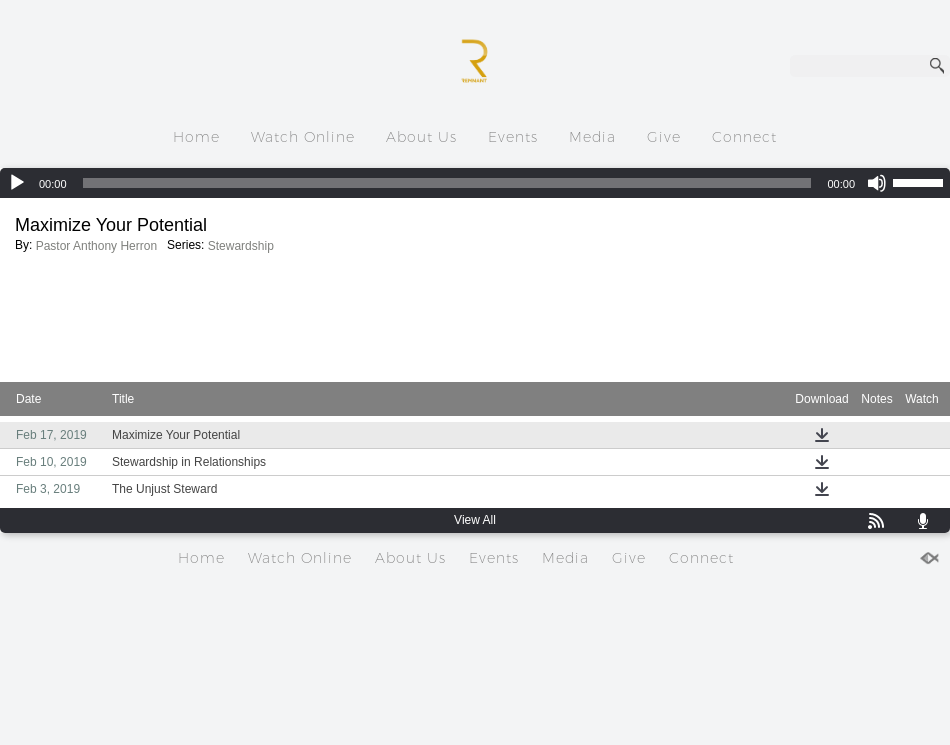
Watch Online (303, 137)
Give (664, 137)
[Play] (17, 183)
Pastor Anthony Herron (96, 246)
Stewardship (241, 246)
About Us (421, 137)
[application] (475, 183)
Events (513, 137)
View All (475, 520)
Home (196, 137)
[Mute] (877, 183)
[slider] (447, 183)
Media (592, 137)
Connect (744, 137)
